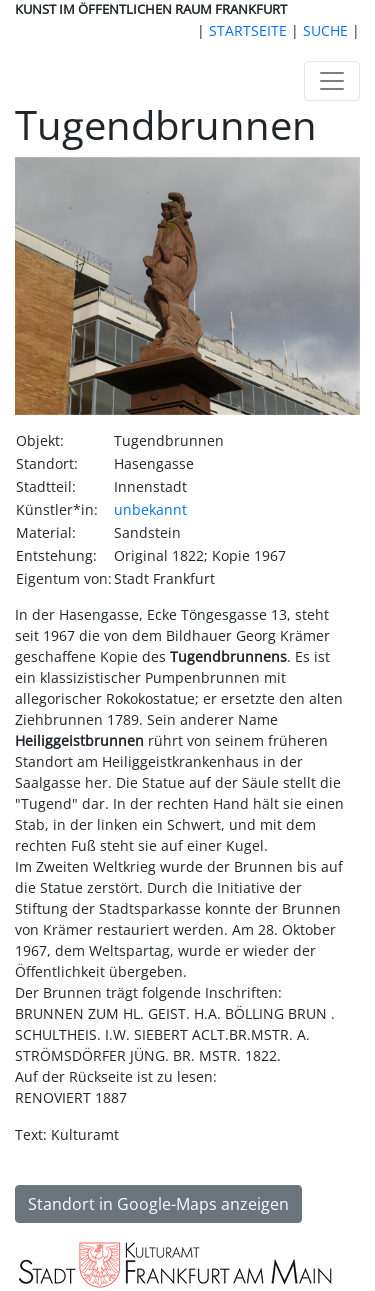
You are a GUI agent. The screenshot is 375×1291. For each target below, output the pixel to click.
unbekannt (150, 509)
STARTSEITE (248, 30)
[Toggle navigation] (332, 81)
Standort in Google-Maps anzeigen (158, 1204)
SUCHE (325, 30)
